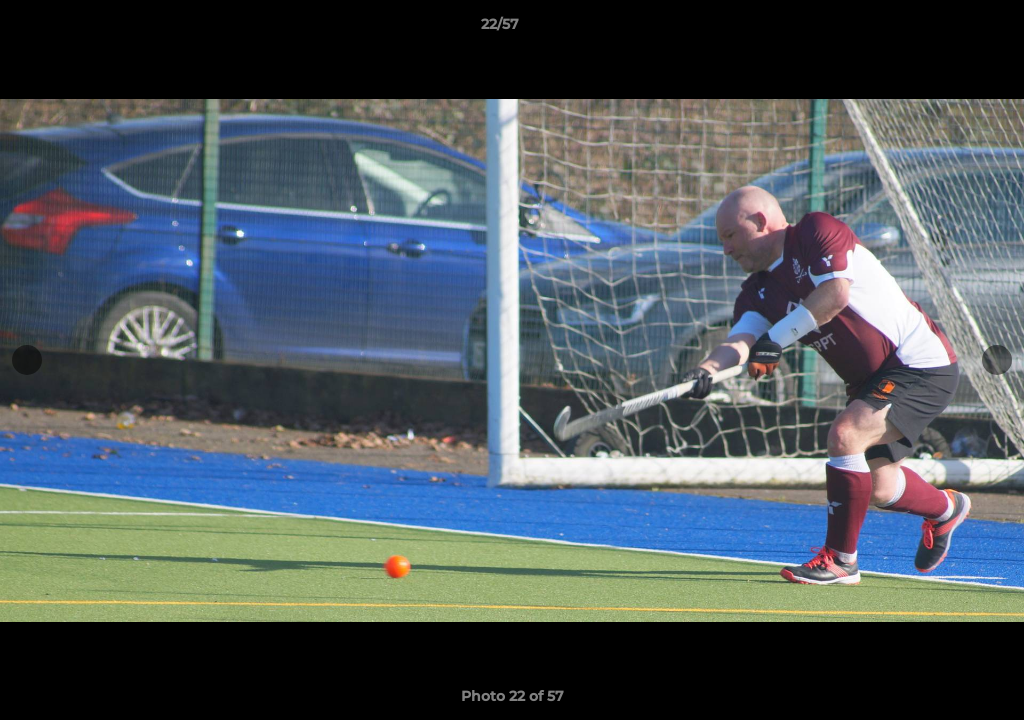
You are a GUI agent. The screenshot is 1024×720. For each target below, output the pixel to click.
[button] (940, 29)
